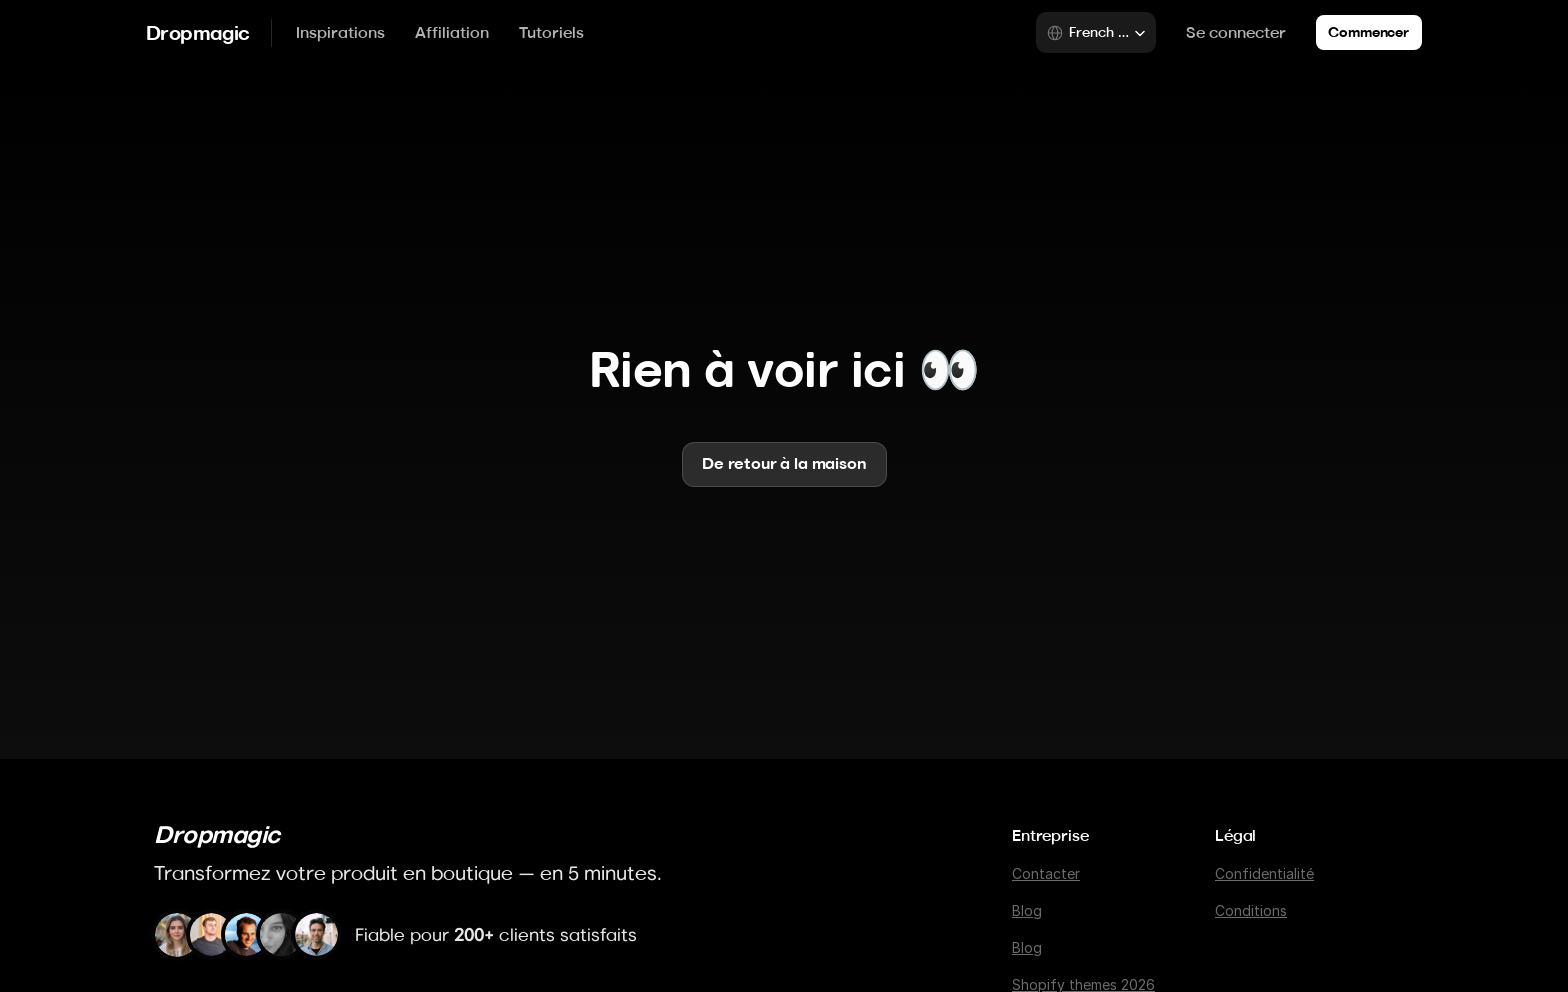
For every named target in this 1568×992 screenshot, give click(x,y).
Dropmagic (198, 33)
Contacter (1046, 873)
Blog (1027, 910)
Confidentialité (1264, 873)
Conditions (1251, 910)
